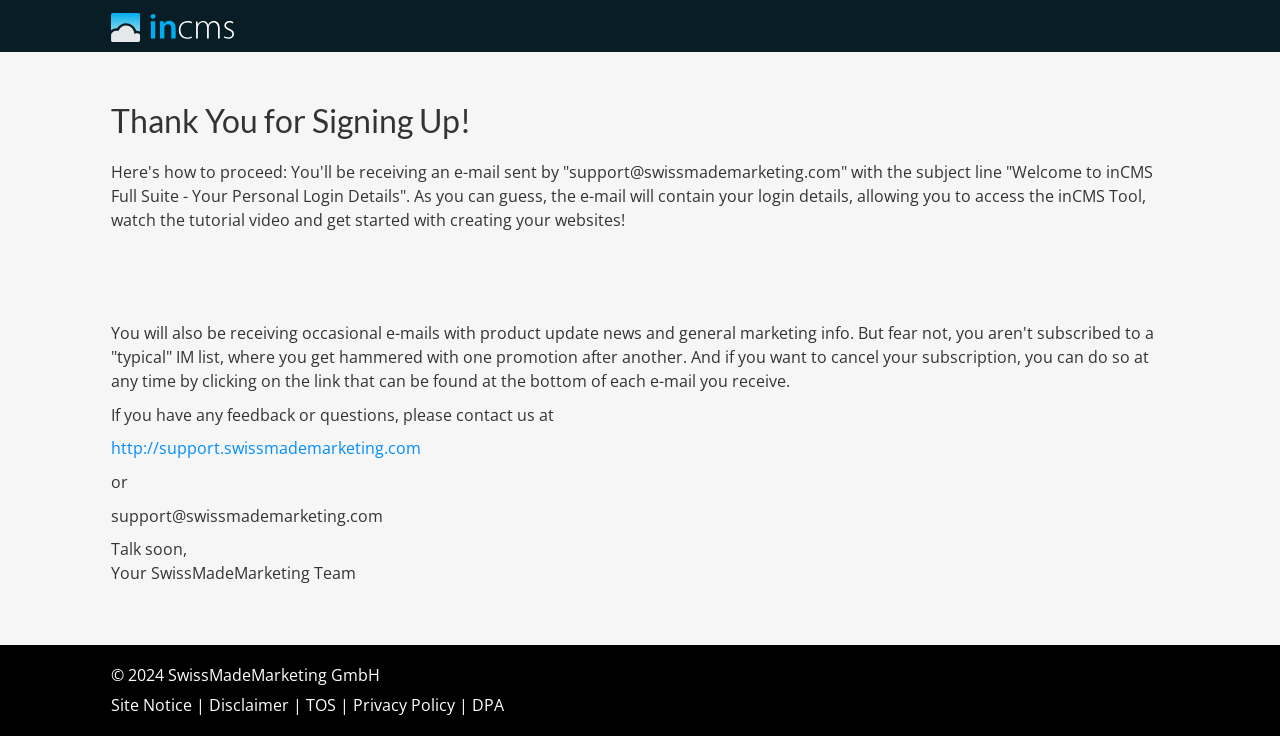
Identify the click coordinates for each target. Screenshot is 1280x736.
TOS (321, 705)
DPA (488, 705)
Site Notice (151, 705)
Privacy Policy (404, 705)
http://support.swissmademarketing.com (266, 448)
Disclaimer (249, 705)
